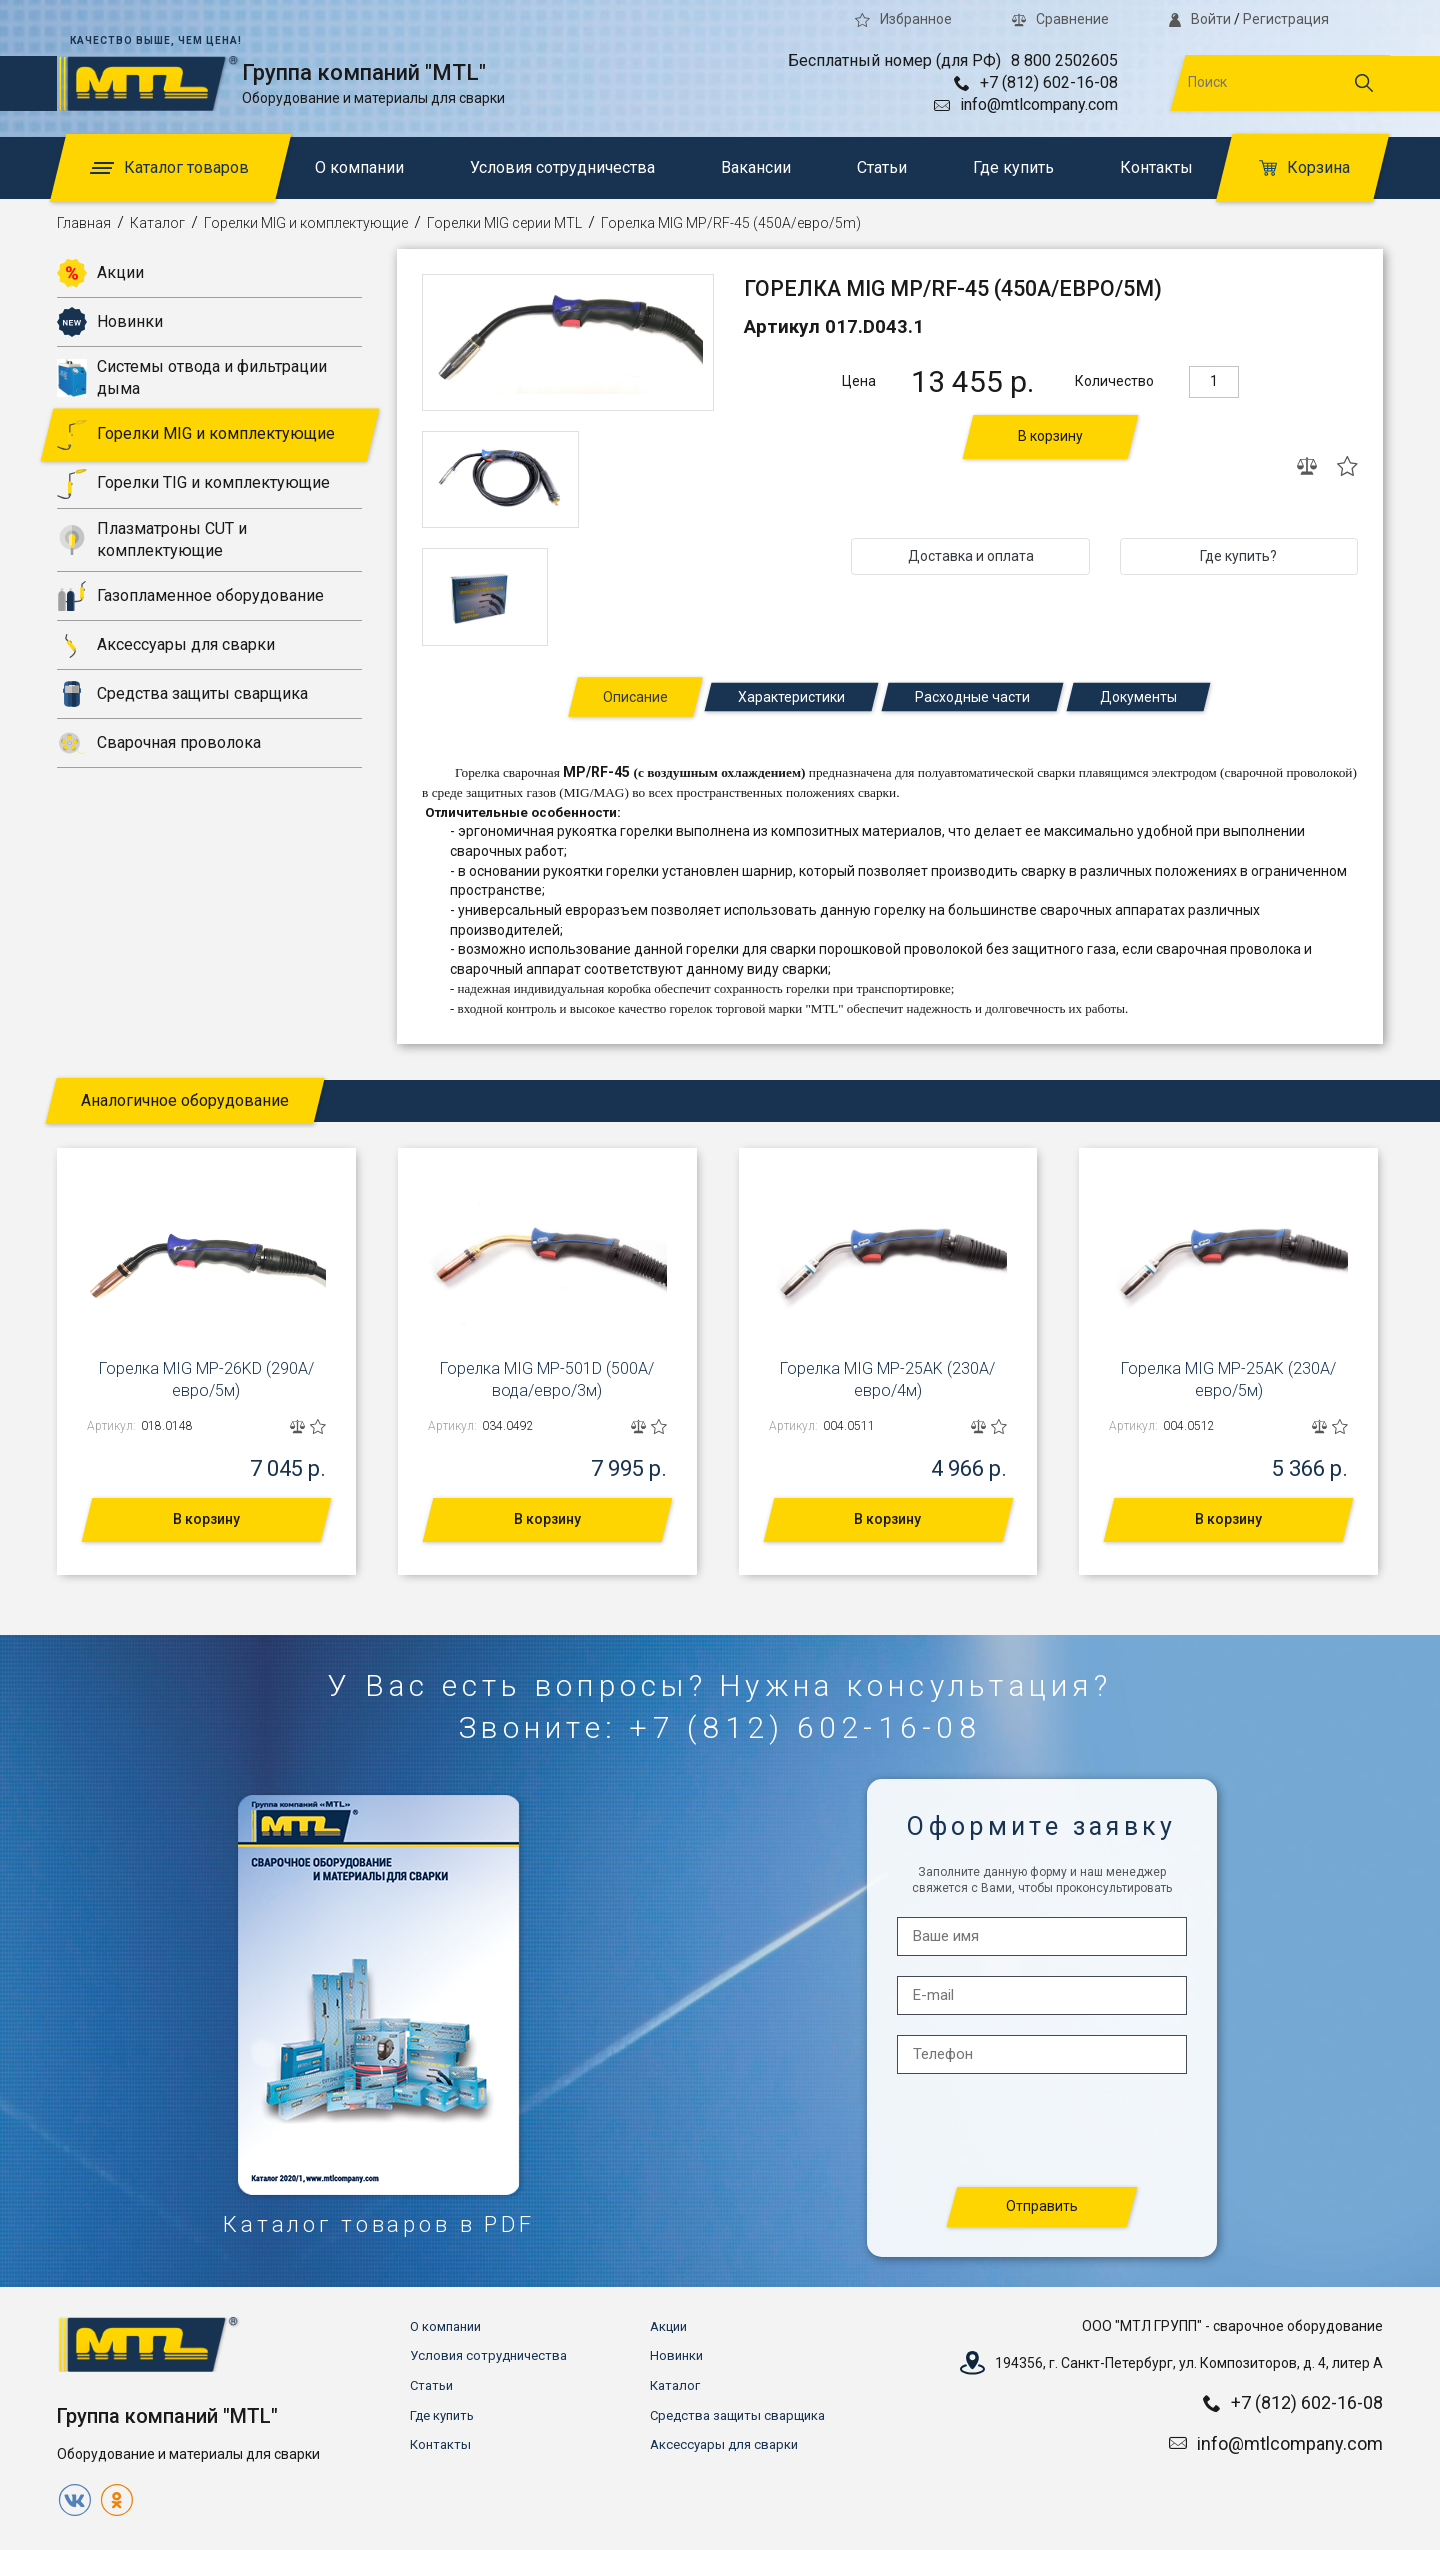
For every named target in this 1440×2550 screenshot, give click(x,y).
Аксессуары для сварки (166, 645)
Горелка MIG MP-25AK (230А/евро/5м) (1228, 1379)
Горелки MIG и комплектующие (306, 223)
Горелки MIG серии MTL (504, 223)
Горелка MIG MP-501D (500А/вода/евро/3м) (547, 1379)
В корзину (1050, 436)
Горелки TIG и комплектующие (193, 484)
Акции (100, 273)
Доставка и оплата (971, 556)
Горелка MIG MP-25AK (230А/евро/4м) (887, 1379)
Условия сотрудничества (562, 167)
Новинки (110, 322)
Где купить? (1238, 556)
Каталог (157, 223)
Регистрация (1286, 19)
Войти (1200, 19)
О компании (359, 167)
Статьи (882, 167)
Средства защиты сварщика (182, 694)
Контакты (1156, 167)
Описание (635, 697)
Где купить (1013, 167)
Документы (1138, 697)
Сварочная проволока (159, 743)
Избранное (903, 19)
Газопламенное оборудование (190, 596)
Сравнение (1060, 19)
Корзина (1304, 167)
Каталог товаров (169, 167)
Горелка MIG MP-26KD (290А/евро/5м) (206, 1379)
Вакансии (756, 167)
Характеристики (791, 697)
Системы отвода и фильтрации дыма (192, 377)
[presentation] (1043, 2131)
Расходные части (972, 697)
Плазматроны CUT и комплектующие (152, 539)
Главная (84, 223)
